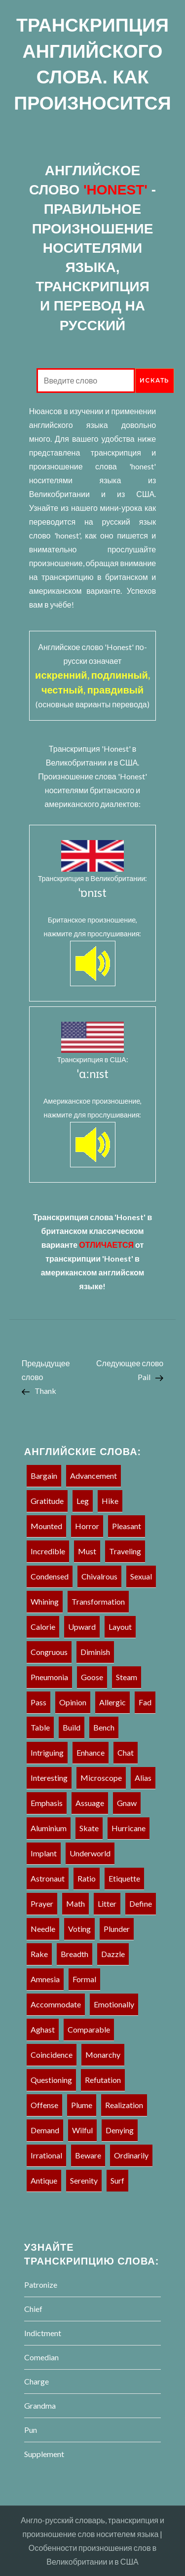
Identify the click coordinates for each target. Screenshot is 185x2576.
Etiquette (124, 1878)
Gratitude (47, 1500)
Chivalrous (99, 1576)
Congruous (49, 1651)
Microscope (101, 1777)
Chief (33, 2308)
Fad (145, 1702)
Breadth (74, 1954)
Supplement (44, 2454)
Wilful (82, 2130)
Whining (45, 1601)
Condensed (50, 1576)
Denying (120, 2130)
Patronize (40, 2284)
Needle (43, 1928)
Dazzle (113, 1954)
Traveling (125, 1551)
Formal (84, 1979)
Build (71, 1727)
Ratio (86, 1878)
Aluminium (49, 1828)
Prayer (42, 1903)
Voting (79, 1928)
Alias (143, 1777)
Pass (38, 1702)
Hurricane (128, 1828)
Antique (44, 2180)
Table (40, 1727)
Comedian (41, 2357)
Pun (30, 2429)
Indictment (42, 2333)
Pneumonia (49, 1677)
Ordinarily (131, 2155)
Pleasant (126, 1526)
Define (140, 1903)
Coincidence (52, 2054)
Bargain (44, 1475)
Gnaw (127, 1802)
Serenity (84, 2180)
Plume (81, 2105)
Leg (82, 1500)
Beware (88, 2155)
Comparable (89, 2029)
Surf (117, 2180)
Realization (124, 2105)
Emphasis (47, 1802)
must (87, 1551)
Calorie (43, 1626)
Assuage (89, 1802)
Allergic (112, 1702)
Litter (107, 1903)
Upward (82, 1626)
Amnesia (45, 1979)
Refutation (103, 2079)
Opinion (72, 1702)
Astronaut (48, 1878)
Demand (45, 2130)
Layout (120, 1626)
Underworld (90, 1853)
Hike (110, 1500)
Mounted (46, 1526)
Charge (36, 2381)
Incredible (48, 1551)
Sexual (141, 1576)
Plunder (117, 1928)
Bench (103, 1727)
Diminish (95, 1651)
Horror (87, 1526)
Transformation (98, 1601)
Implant (44, 1853)
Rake (39, 1954)
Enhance (90, 1752)
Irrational (46, 2155)
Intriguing (47, 1752)
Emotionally (114, 2004)
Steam (126, 1677)
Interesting (49, 1777)
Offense (44, 2105)
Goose (92, 1677)
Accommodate (56, 2004)
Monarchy (102, 2054)
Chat (125, 1752)
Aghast (43, 2029)
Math (75, 1903)
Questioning (51, 2079)
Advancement (93, 1475)
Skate (89, 1828)
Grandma (40, 2405)
